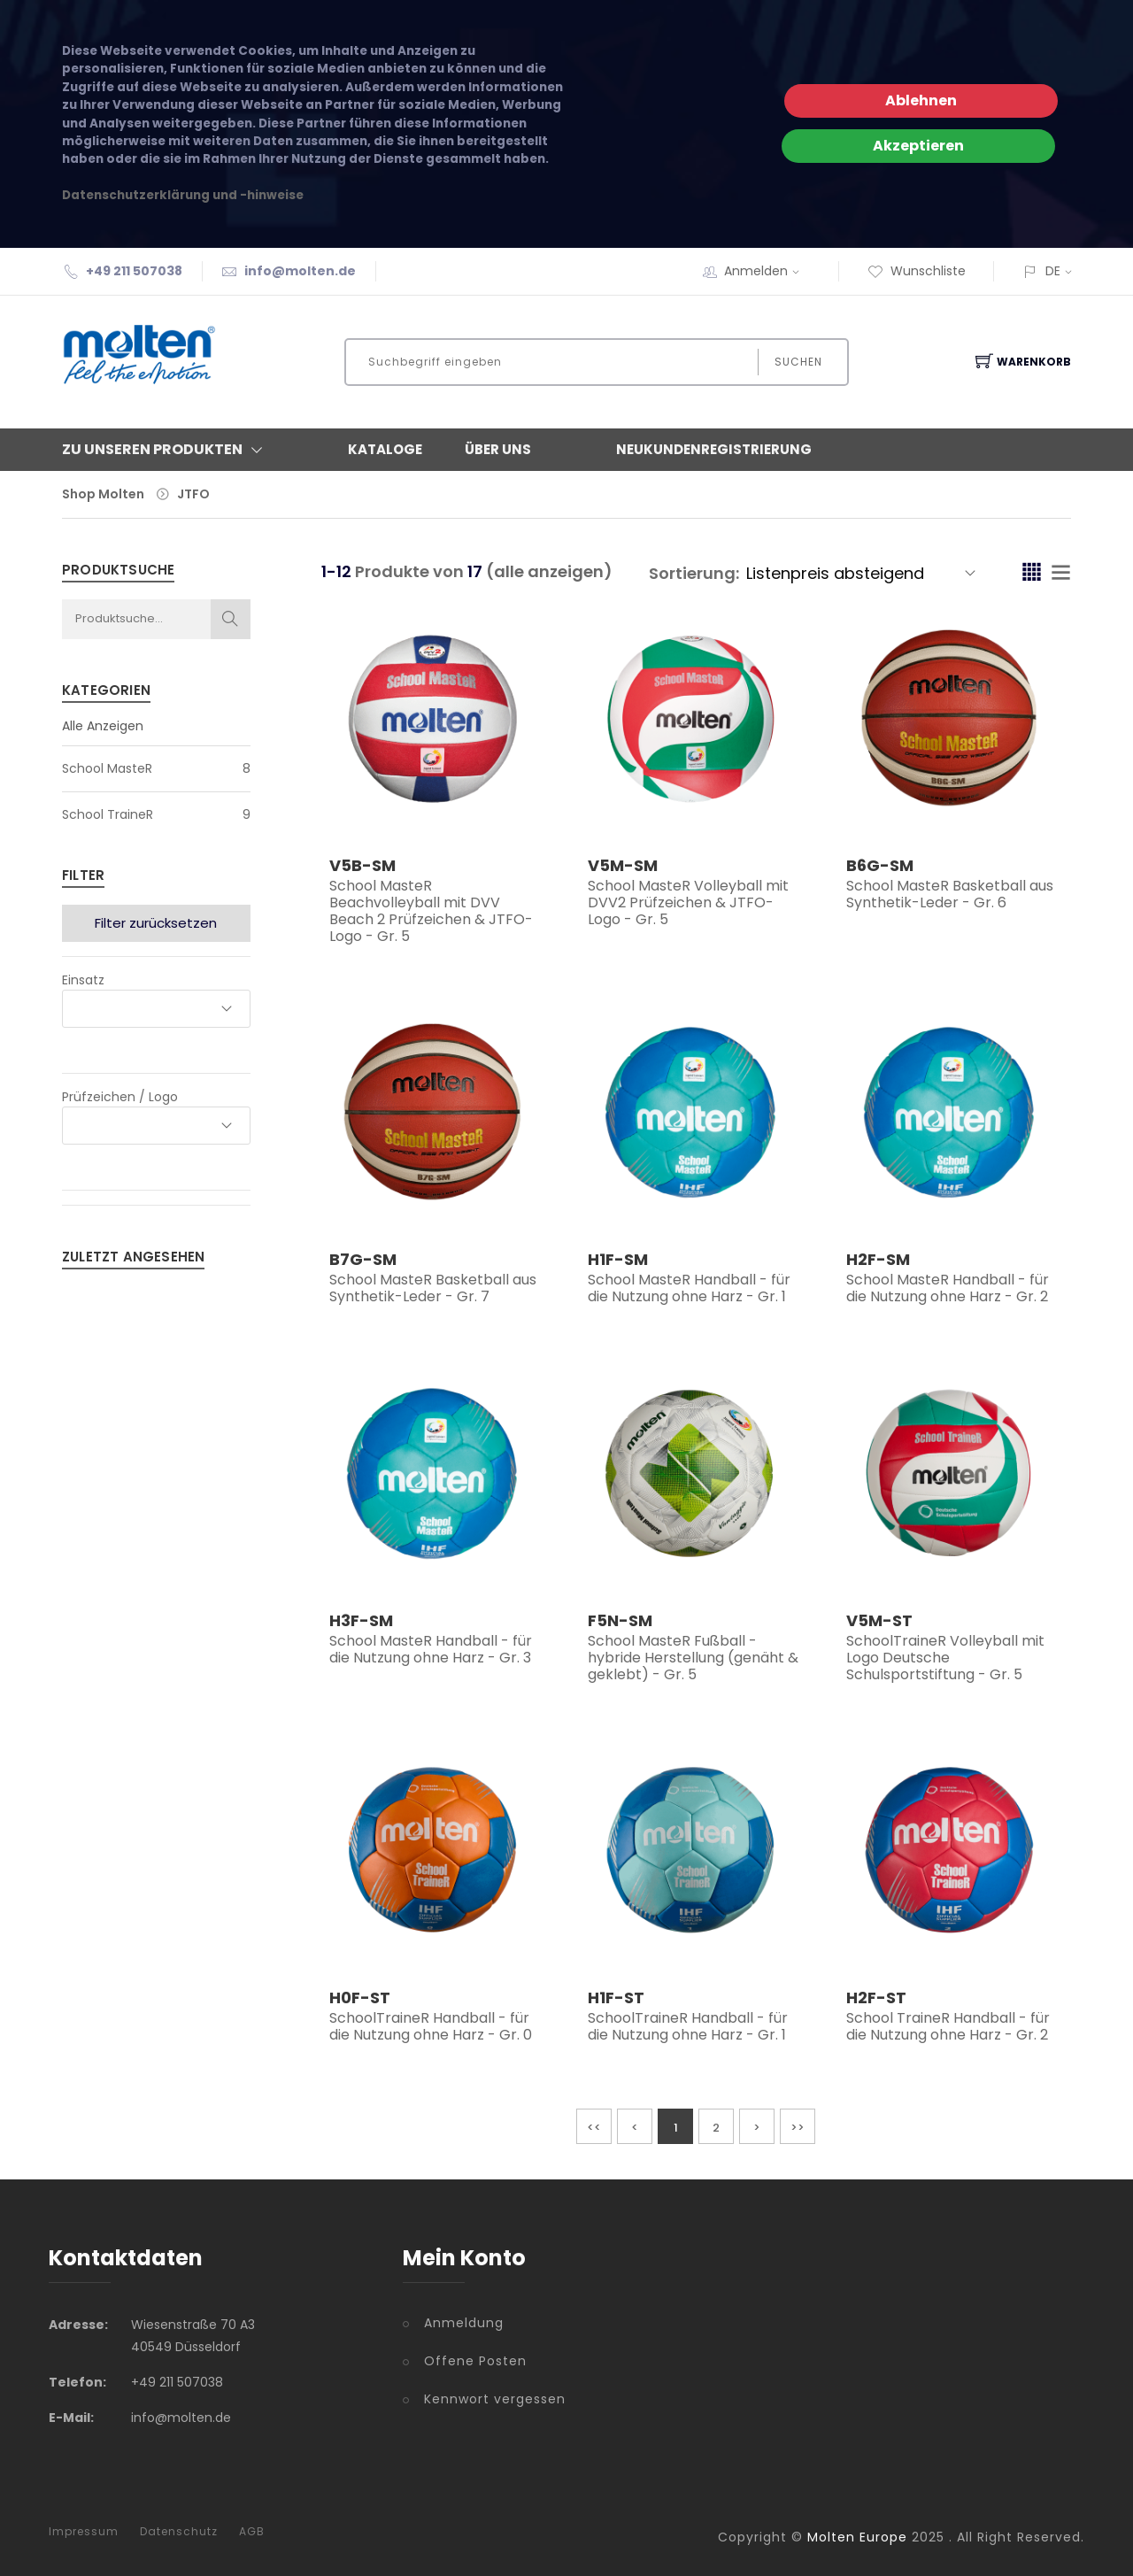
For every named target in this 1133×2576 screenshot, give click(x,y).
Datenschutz (179, 2531)
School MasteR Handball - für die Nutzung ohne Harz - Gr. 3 (430, 1649)
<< (594, 2127)
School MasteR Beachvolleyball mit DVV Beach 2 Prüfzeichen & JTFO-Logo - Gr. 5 (431, 911)
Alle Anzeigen (102, 726)
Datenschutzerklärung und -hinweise (183, 195)
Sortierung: (694, 573)
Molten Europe (857, 2537)
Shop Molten (103, 494)
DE (1052, 271)
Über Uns (498, 449)
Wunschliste (916, 271)
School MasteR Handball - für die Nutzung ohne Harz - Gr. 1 (689, 1288)
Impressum (84, 2531)
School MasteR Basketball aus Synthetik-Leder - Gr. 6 (949, 894)
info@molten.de (300, 271)
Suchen (797, 361)
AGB (252, 2531)
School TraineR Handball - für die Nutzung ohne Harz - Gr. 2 (948, 2026)
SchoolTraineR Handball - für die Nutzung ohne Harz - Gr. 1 (688, 2026)
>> (797, 2127)
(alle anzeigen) (549, 571)
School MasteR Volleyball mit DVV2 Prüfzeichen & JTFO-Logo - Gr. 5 (688, 902)
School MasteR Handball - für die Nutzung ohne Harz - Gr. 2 (947, 1288)
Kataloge (385, 449)
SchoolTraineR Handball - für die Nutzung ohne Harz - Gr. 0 (430, 2026)
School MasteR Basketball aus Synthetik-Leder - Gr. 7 (432, 1288)
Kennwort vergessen (495, 2399)
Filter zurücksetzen (156, 923)
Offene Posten (475, 2361)
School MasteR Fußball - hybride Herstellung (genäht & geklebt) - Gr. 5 (693, 1658)
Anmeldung (464, 2323)
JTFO (193, 494)
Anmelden (767, 271)
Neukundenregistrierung (714, 449)
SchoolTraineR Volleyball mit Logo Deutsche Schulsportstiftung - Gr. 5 (945, 1658)
